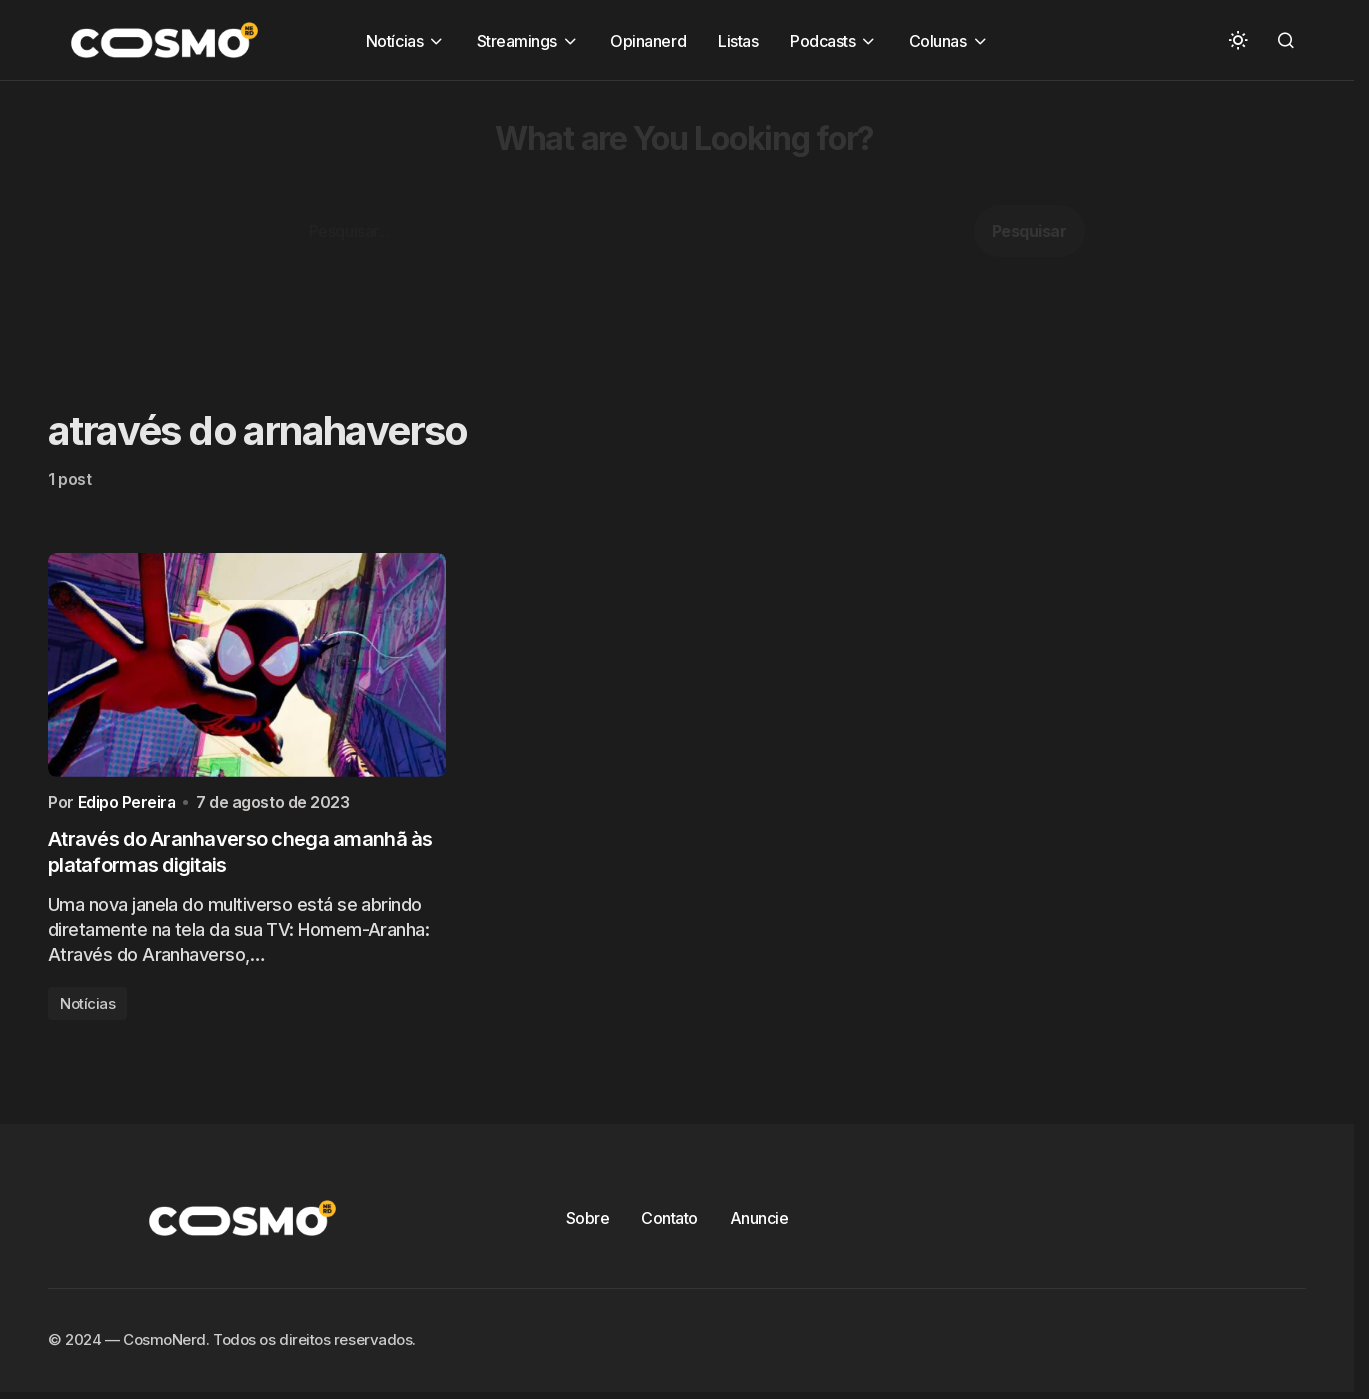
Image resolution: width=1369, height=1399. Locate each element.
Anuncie (759, 1223)
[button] (1238, 40)
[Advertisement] (600, 221)
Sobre (588, 1223)
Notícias (87, 1008)
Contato (669, 1223)
